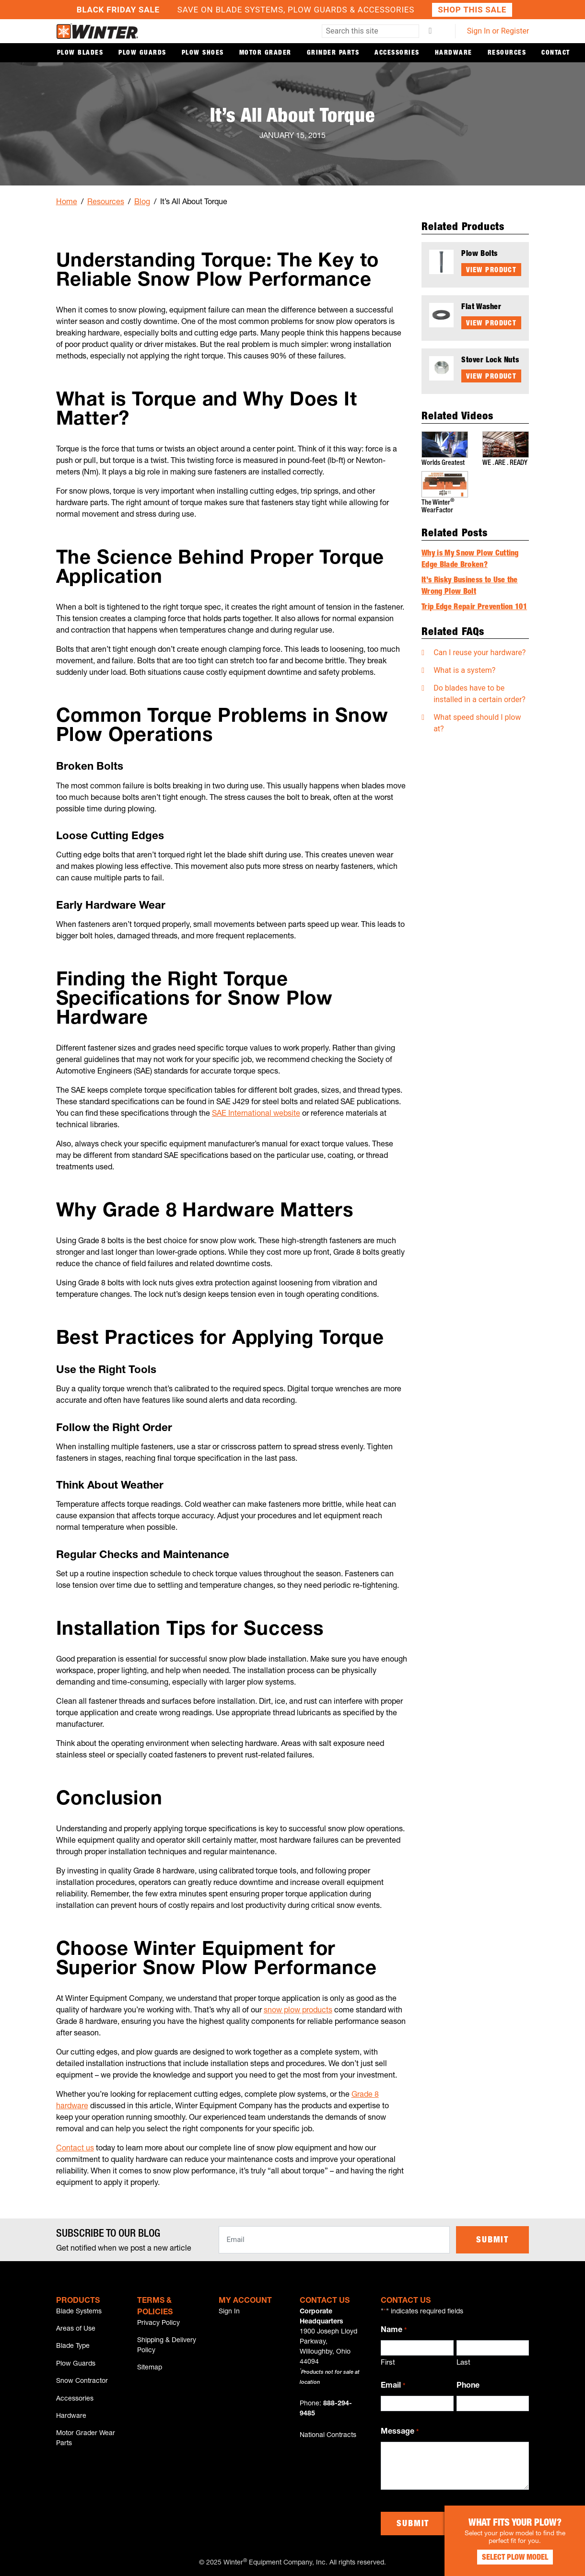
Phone (468, 2386)
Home (66, 203)
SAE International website (256, 1114)
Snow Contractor (82, 2383)
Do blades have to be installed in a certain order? (479, 693)
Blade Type (73, 2347)
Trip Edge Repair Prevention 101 (474, 607)
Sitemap (149, 2369)
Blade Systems (79, 2312)
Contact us (75, 2149)
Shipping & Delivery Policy (166, 2346)
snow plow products (298, 2011)
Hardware (453, 53)
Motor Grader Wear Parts (85, 2441)
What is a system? (464, 669)
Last (463, 2363)
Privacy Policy (158, 2323)
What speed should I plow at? (477, 722)
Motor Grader (265, 53)
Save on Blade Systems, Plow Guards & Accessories (292, 10)
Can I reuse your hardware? (479, 652)
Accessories (397, 53)
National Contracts (328, 2435)
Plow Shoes (203, 53)
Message (399, 2432)
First (388, 2363)
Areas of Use (75, 2329)
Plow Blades (80, 53)
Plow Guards (142, 53)
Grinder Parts (333, 53)
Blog (142, 203)
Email (393, 2386)
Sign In (229, 2312)
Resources (507, 53)
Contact (555, 53)
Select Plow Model (513, 2557)
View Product (491, 270)
